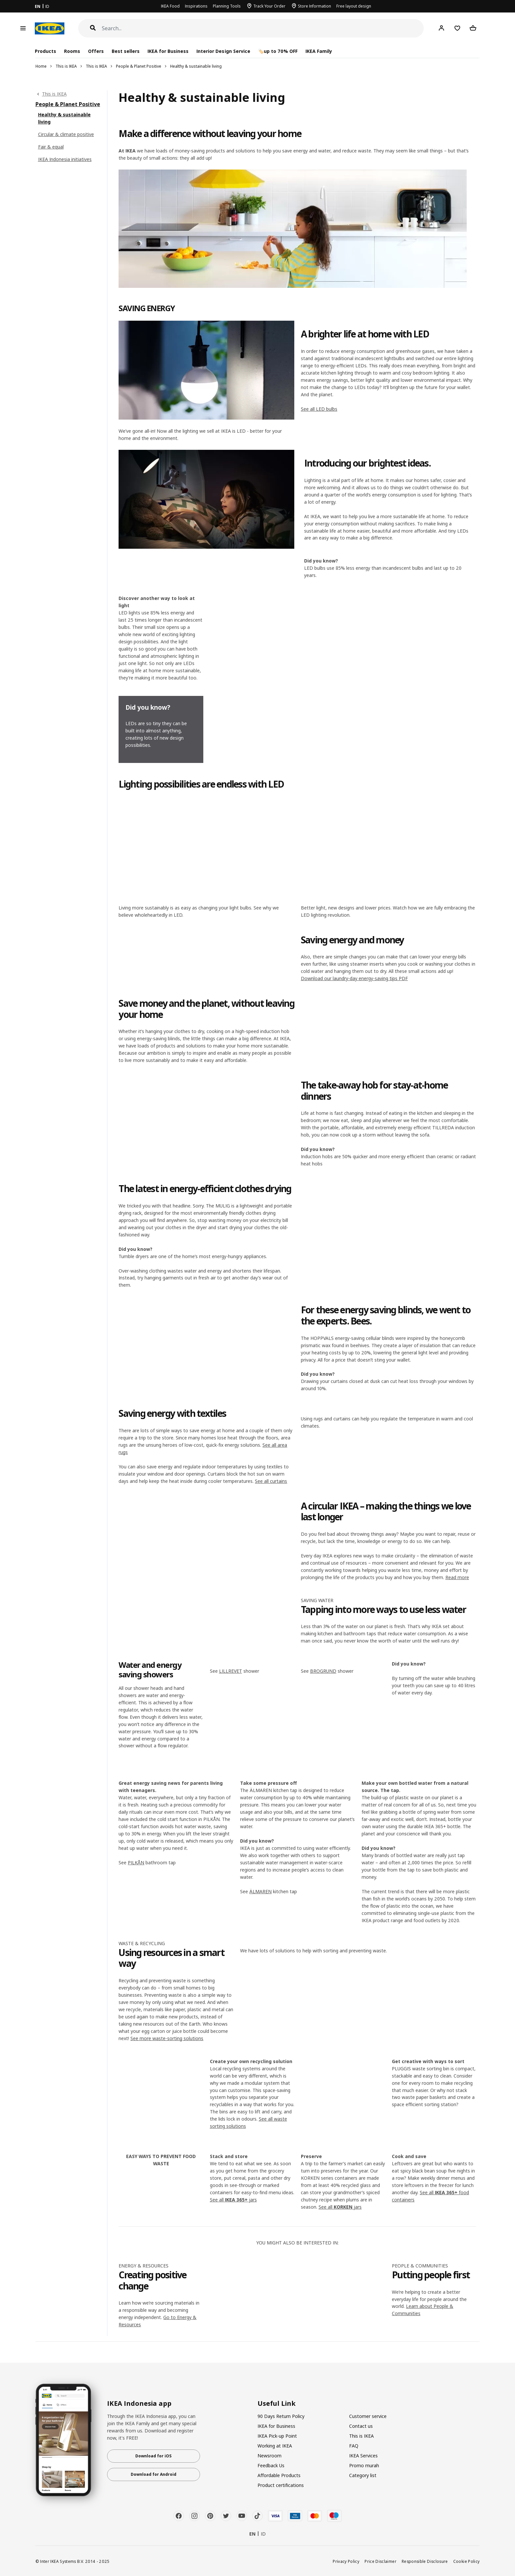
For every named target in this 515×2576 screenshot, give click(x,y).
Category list (362, 2475)
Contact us (361, 2426)
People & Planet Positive (138, 66)
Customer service (368, 2416)
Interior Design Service (223, 51)
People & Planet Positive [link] (67, 104)
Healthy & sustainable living (196, 66)
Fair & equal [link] (51, 147)
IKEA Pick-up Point (277, 2436)
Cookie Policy (466, 2561)
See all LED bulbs (319, 409)
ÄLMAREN (260, 1891)
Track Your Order (269, 6)
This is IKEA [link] (54, 94)
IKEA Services (363, 2455)
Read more (457, 1577)
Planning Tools (227, 6)
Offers (96, 51)
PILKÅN (136, 1862)
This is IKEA (66, 66)
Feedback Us (271, 2465)
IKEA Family (318, 51)
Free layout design (353, 6)
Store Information (314, 6)
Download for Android (153, 2474)
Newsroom (269, 2455)
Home (41, 66)
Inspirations (196, 6)
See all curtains (271, 1481)
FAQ (353, 2446)
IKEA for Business (168, 51)
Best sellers (126, 51)
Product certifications (281, 2485)
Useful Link (277, 2403)
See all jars (233, 2199)
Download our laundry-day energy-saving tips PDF (354, 978)
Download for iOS (153, 2456)
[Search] (263, 28)
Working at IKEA (275, 2446)
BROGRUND (323, 1671)
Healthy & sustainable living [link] (64, 118)
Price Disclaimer (380, 2561)
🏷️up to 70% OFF (278, 51)
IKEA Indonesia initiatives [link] (65, 159)
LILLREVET (230, 1671)
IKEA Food (170, 6)
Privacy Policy (346, 2561)
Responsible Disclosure (425, 2561)
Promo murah (364, 2465)
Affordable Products (279, 2475)
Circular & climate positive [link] (66, 134)
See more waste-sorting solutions (166, 2038)
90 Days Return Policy (281, 2416)
